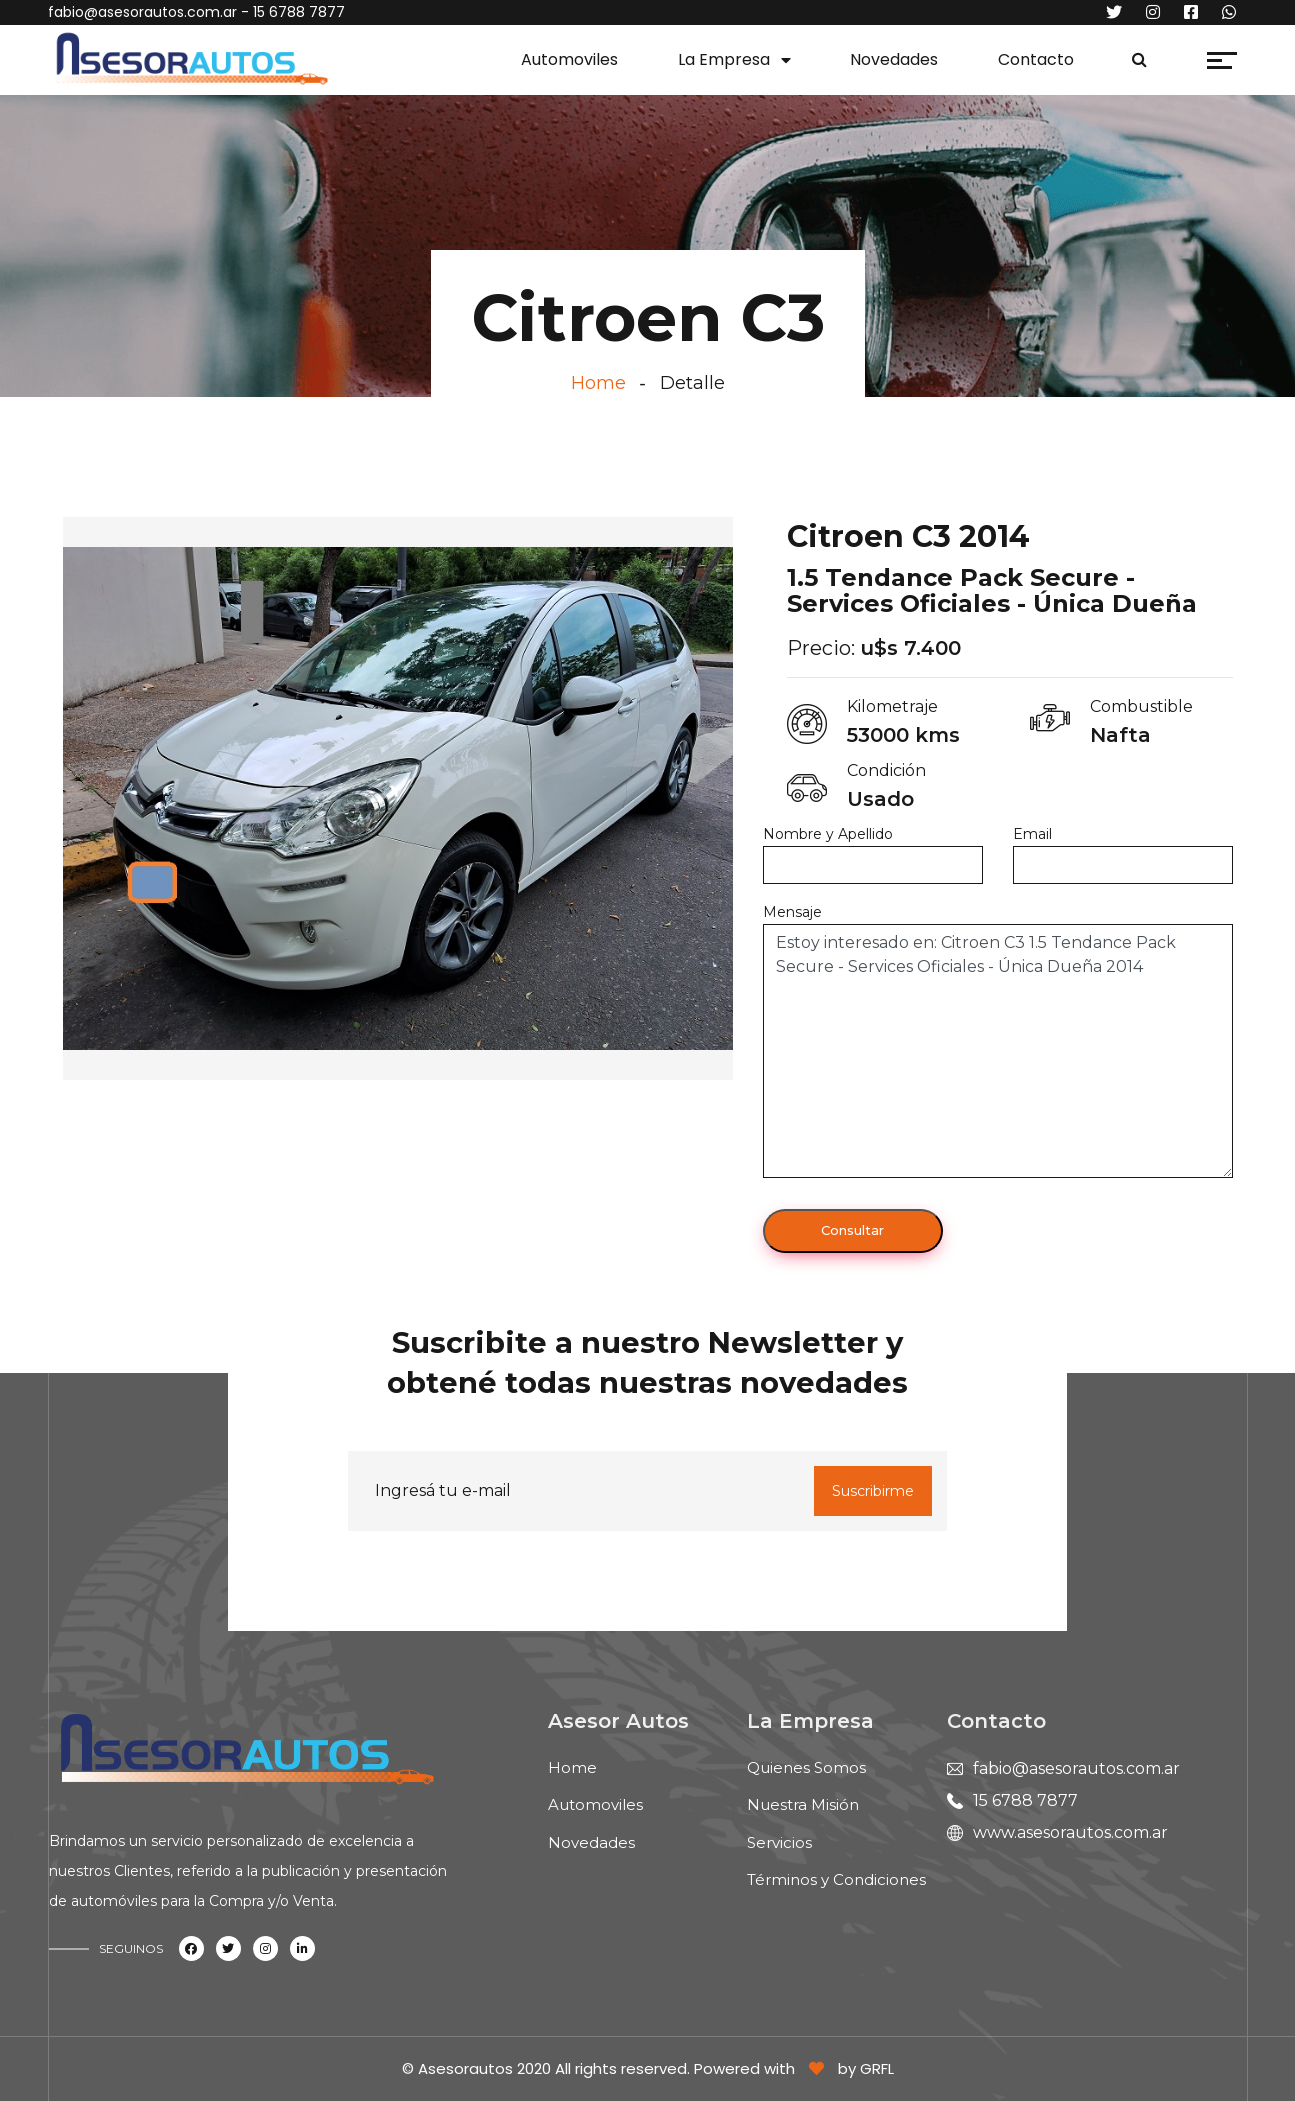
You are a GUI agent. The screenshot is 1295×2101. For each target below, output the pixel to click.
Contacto (1036, 59)
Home (598, 383)
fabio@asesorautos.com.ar (142, 12)
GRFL (877, 2068)
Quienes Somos (806, 1767)
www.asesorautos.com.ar (1070, 1832)
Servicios (779, 1842)
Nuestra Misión (803, 1804)
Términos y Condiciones (836, 1879)
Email (1032, 834)
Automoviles (569, 59)
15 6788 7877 (1025, 1800)
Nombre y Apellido (828, 834)
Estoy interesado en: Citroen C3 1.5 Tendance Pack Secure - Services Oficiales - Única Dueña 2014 (998, 1051)
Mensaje (792, 912)
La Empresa (724, 59)
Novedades (894, 59)
